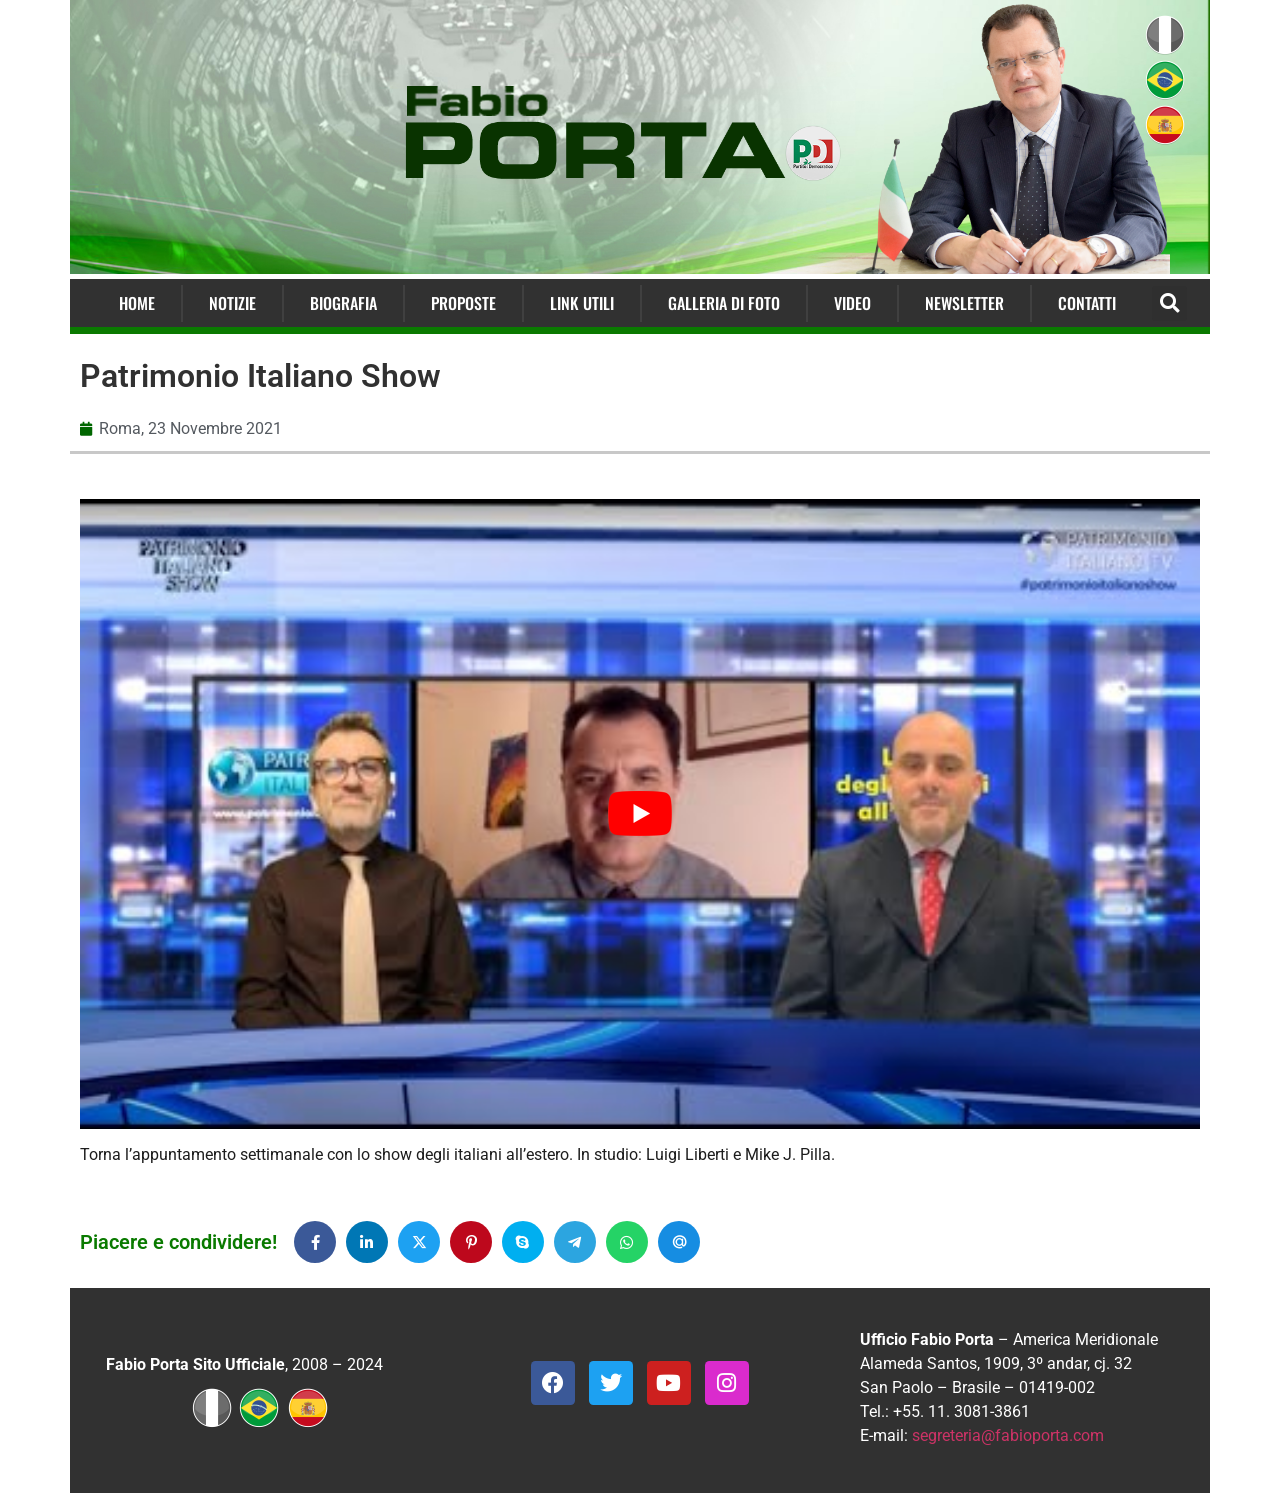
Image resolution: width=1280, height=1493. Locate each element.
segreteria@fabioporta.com (1008, 1435)
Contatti (1087, 303)
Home (137, 303)
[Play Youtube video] (640, 814)
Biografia (343, 303)
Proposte (463, 303)
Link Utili (582, 303)
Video (852, 303)
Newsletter (964, 303)
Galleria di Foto (724, 303)
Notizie (232, 303)
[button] (1169, 303)
